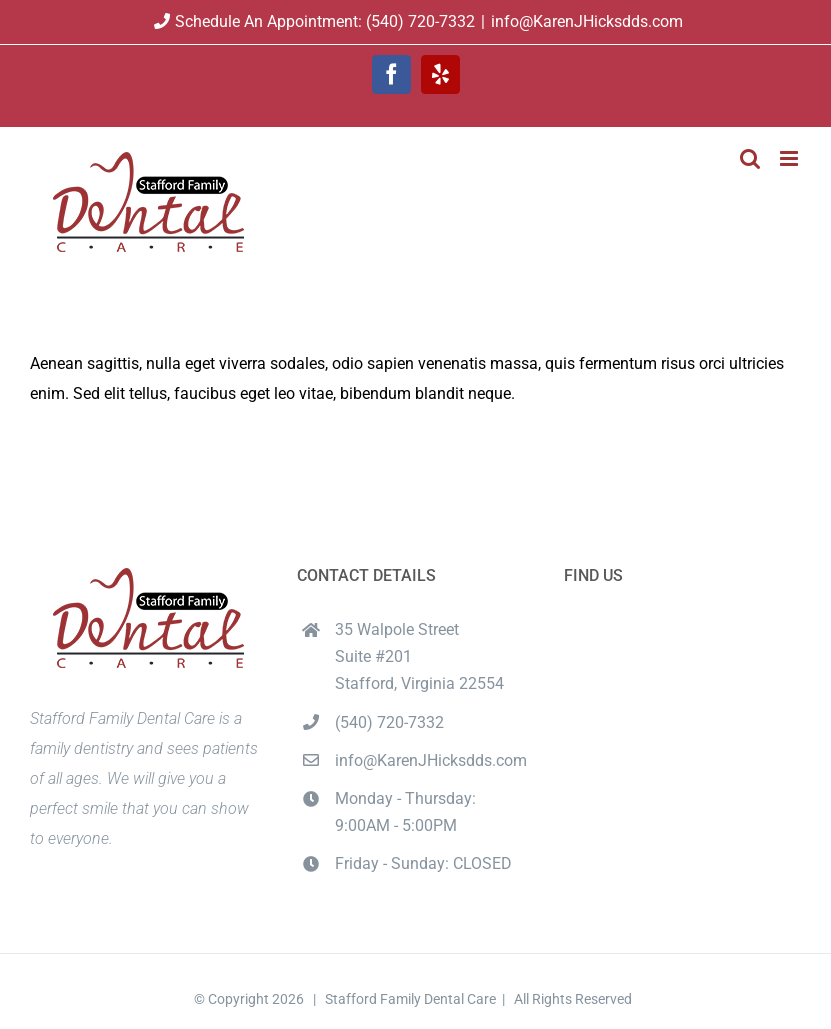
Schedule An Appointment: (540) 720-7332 (312, 21)
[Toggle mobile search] (750, 158)
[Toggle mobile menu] (790, 158)
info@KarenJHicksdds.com (587, 21)
